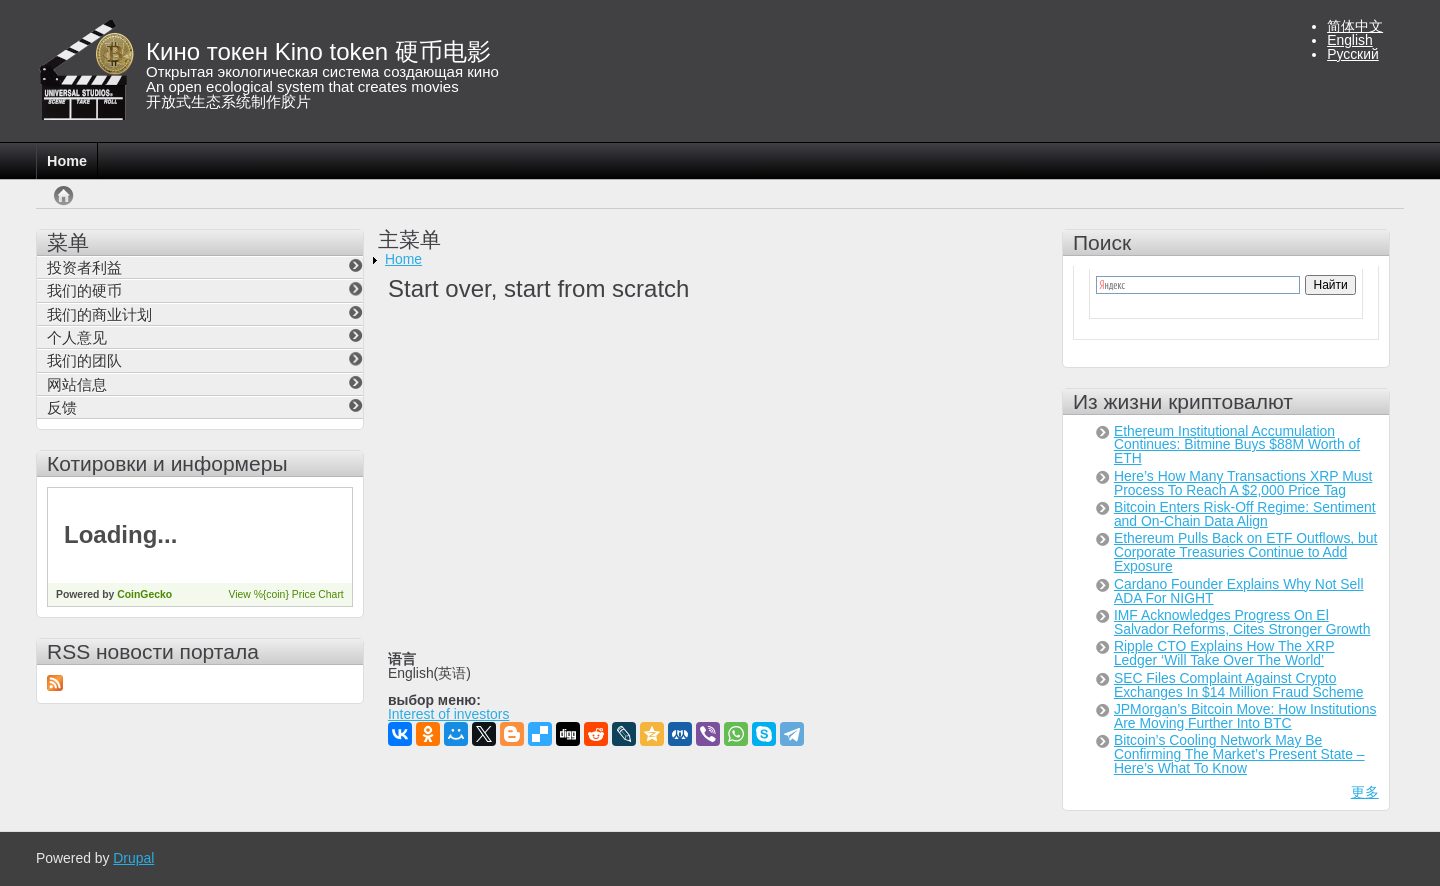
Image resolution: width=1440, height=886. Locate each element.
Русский (1353, 54)
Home (67, 161)
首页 (60, 205)
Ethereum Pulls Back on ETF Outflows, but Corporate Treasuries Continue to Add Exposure (1246, 552)
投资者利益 (84, 267)
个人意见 (77, 337)
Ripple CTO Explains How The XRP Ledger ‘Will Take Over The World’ (1224, 653)
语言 (402, 660)
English (1350, 40)
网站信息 (77, 384)
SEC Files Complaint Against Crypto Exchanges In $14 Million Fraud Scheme (1239, 685)
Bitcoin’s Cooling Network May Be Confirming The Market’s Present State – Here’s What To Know (1239, 754)
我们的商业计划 (99, 314)
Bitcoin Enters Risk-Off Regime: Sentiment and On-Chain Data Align (1245, 514)
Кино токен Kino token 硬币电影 (318, 51)
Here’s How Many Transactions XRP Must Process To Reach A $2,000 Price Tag (1243, 483)
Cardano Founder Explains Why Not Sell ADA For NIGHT (1239, 591)
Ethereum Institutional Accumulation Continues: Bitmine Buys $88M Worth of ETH (1237, 445)
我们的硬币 (84, 290)
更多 (1365, 792)
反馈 (62, 407)
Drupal (133, 858)
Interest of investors (448, 715)
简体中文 (1355, 26)
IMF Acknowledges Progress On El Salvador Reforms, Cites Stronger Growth (1242, 622)
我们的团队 (84, 360)
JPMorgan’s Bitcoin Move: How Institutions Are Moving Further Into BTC (1245, 716)
